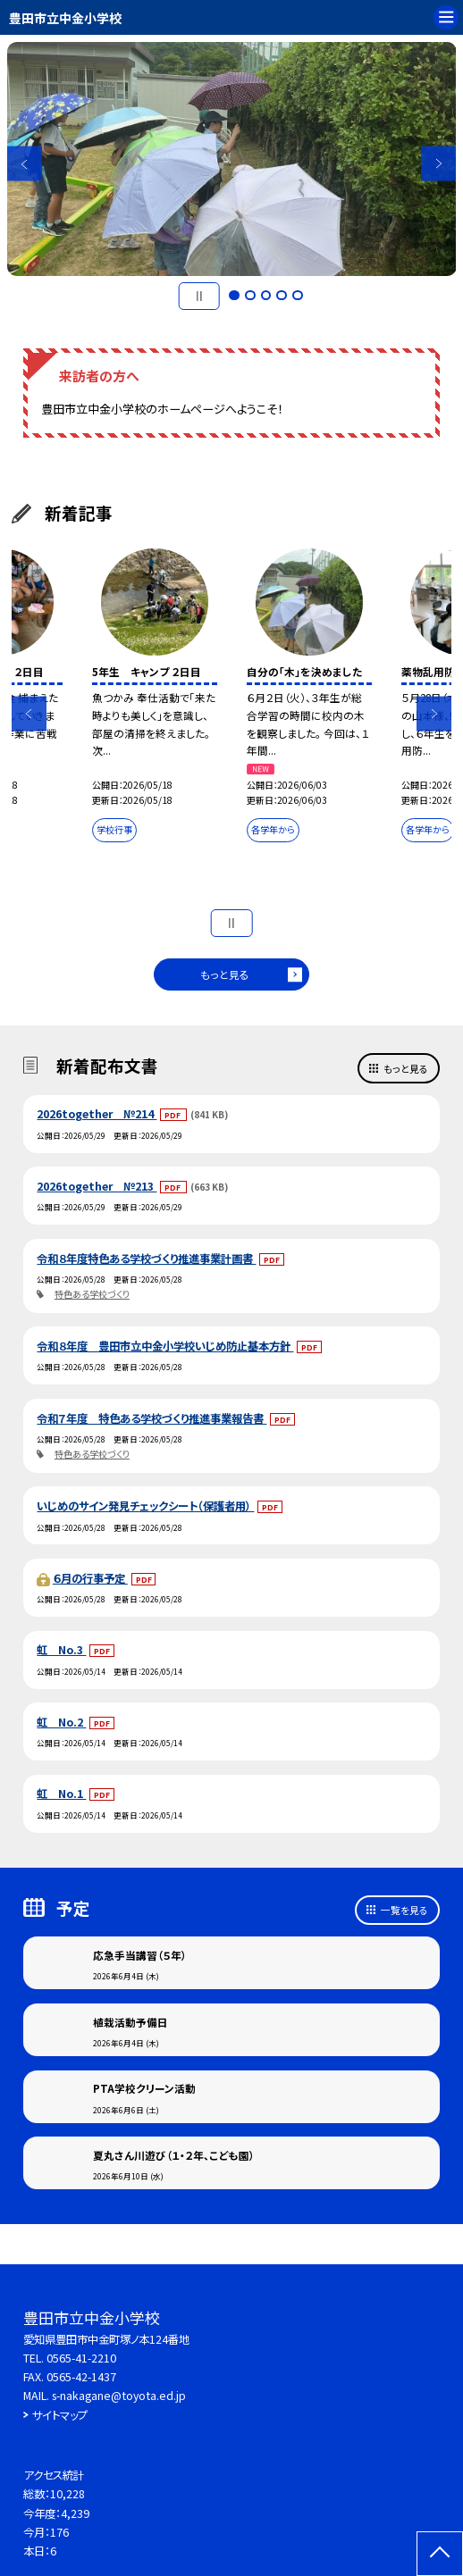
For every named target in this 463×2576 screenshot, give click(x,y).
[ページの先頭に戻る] (439, 2553)
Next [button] (438, 163)
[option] (232, 159)
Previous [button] (24, 163)
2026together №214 (96, 1114)
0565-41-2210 (81, 2358)
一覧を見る (404, 1910)
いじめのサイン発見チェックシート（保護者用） (145, 1506)
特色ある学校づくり (92, 1294)
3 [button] (266, 295)
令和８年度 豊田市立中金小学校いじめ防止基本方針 (165, 1346)
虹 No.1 (61, 1794)
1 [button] (234, 295)
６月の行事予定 (90, 1578)
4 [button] (281, 295)
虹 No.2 (61, 1722)
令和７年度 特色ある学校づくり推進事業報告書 (151, 1418)
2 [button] (250, 295)
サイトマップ (60, 2415)
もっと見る (224, 974)
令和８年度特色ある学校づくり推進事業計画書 (146, 1258)
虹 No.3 (61, 1650)
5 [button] (297, 295)
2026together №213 (96, 1186)
